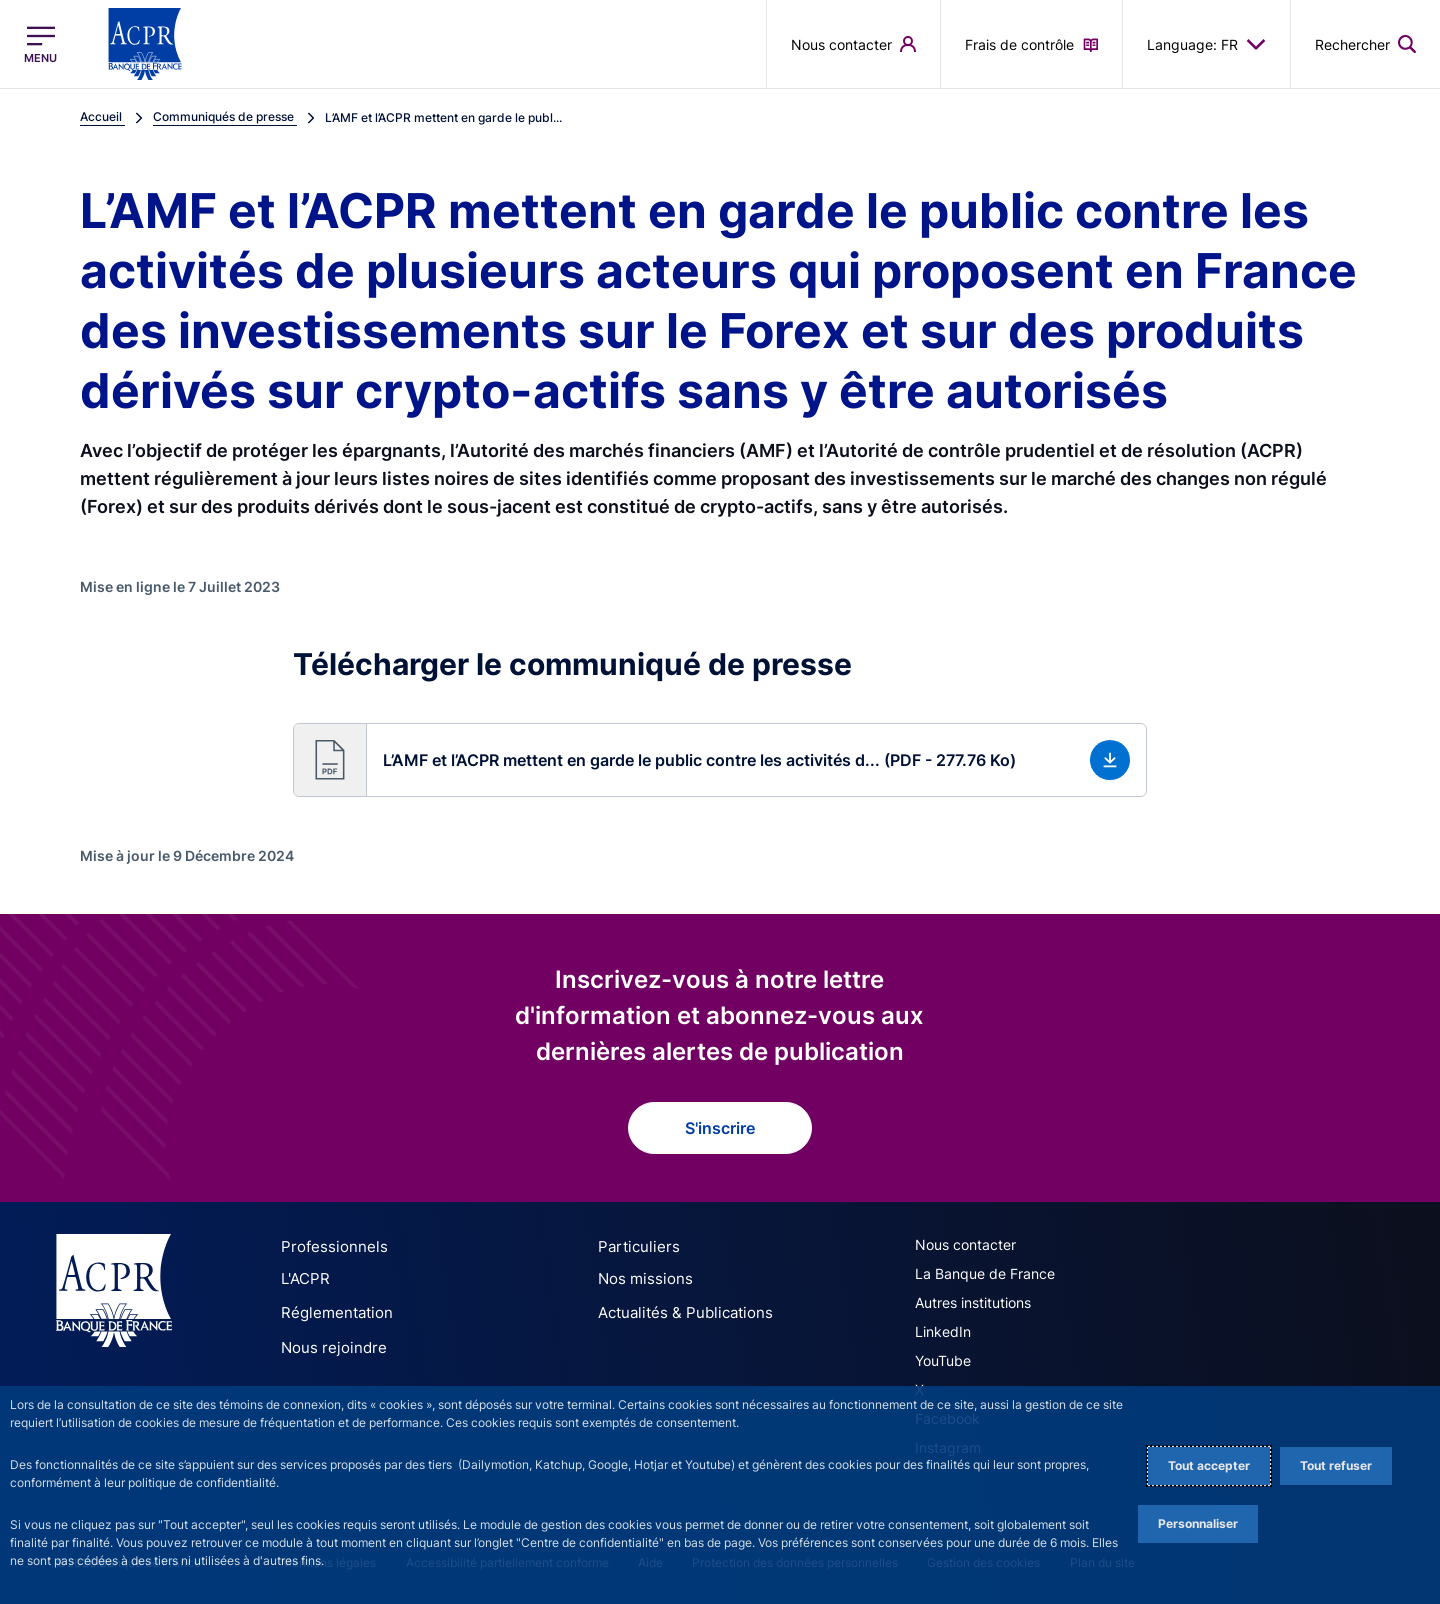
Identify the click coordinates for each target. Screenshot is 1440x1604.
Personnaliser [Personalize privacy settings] (1198, 1523)
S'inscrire (720, 1128)
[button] (719, 760)
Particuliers (634, 1246)
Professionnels (328, 1246)
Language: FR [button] (1206, 44)
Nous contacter (965, 1244)
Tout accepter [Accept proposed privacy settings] (1209, 1465)
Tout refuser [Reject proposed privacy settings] (1336, 1465)
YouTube (943, 1360)
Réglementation (332, 1308)
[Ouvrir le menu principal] (40, 44)
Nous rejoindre (328, 1339)
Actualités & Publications (678, 1308)
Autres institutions (973, 1302)
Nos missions (640, 1277)
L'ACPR (304, 1277)
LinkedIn (943, 1331)
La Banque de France (985, 1273)
